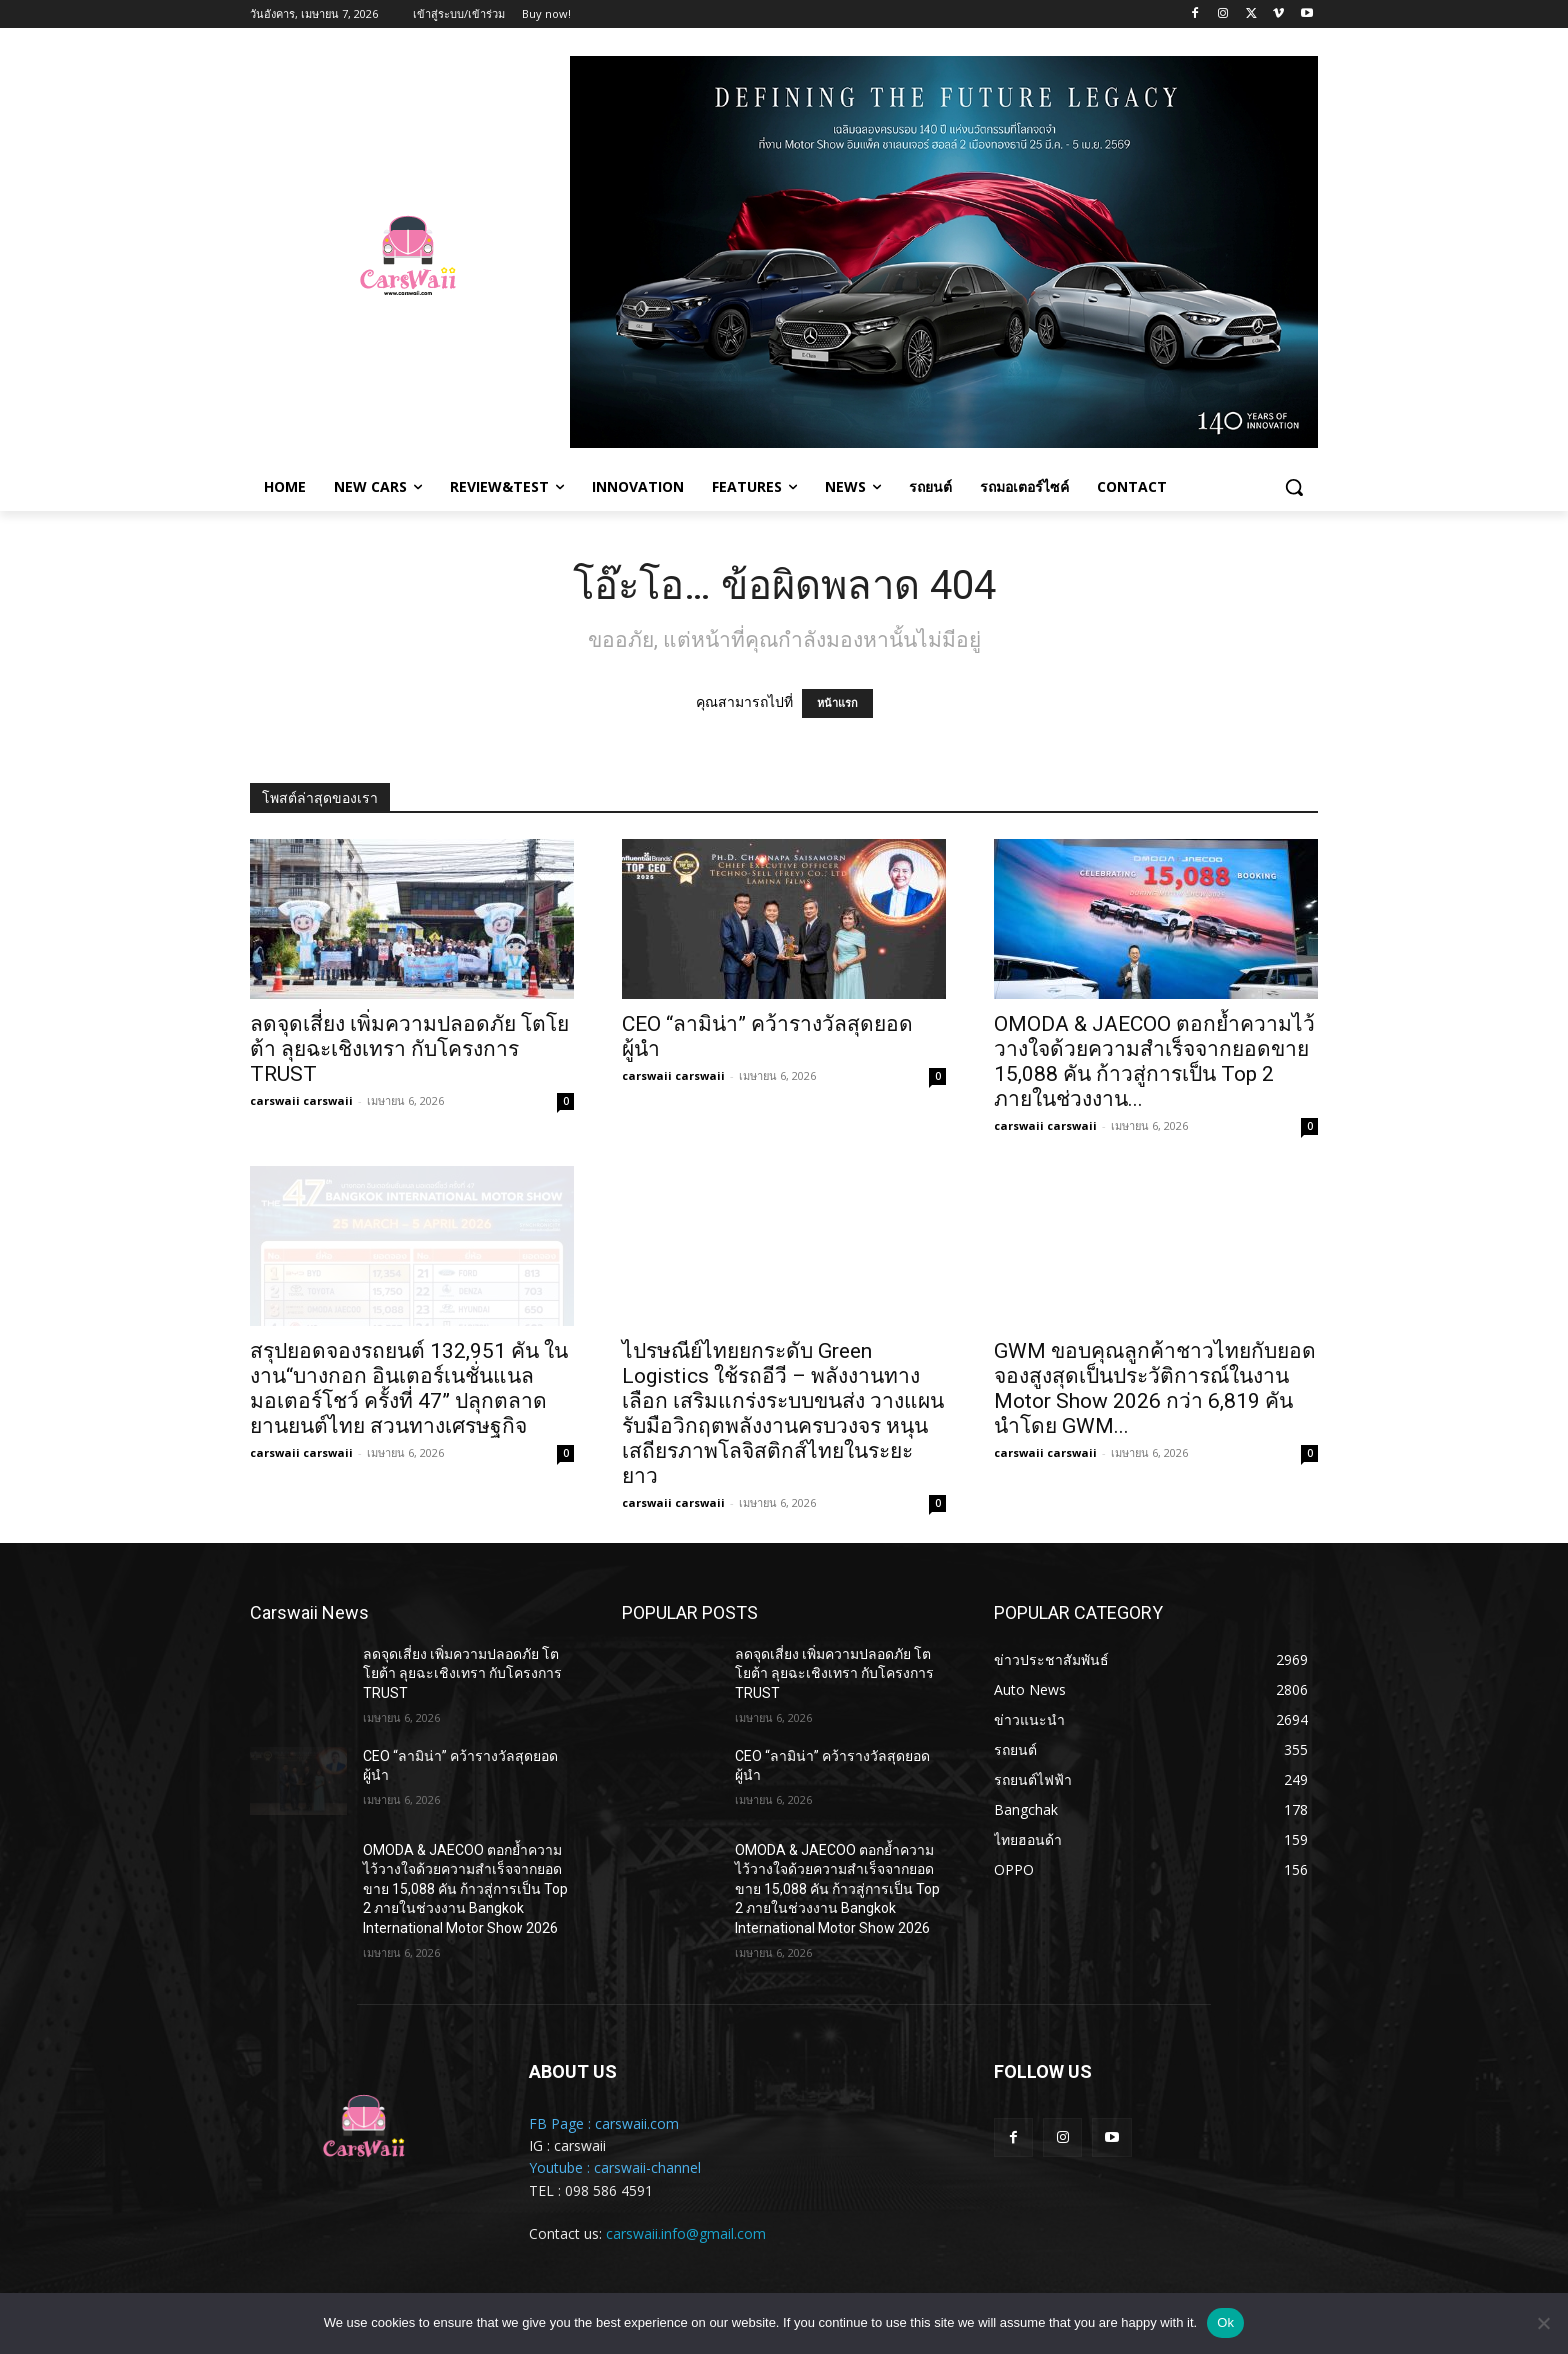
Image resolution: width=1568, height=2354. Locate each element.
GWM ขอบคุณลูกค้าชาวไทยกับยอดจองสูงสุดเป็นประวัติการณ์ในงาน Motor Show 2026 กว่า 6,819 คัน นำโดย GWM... (1155, 1388)
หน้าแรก (837, 703)
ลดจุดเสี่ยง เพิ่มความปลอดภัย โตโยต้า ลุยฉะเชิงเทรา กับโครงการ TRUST (409, 1049)
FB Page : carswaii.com (604, 2123)
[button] (1294, 487)
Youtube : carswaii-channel (615, 2167)
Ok (1225, 2322)
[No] (1543, 2323)
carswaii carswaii (301, 1100)
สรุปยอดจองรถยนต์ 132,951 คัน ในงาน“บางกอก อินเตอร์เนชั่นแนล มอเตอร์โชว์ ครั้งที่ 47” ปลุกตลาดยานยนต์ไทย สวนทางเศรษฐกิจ (409, 1388)
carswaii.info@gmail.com (686, 2233)
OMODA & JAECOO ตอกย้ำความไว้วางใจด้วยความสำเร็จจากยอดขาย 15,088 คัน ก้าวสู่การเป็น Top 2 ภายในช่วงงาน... (1154, 1061)
